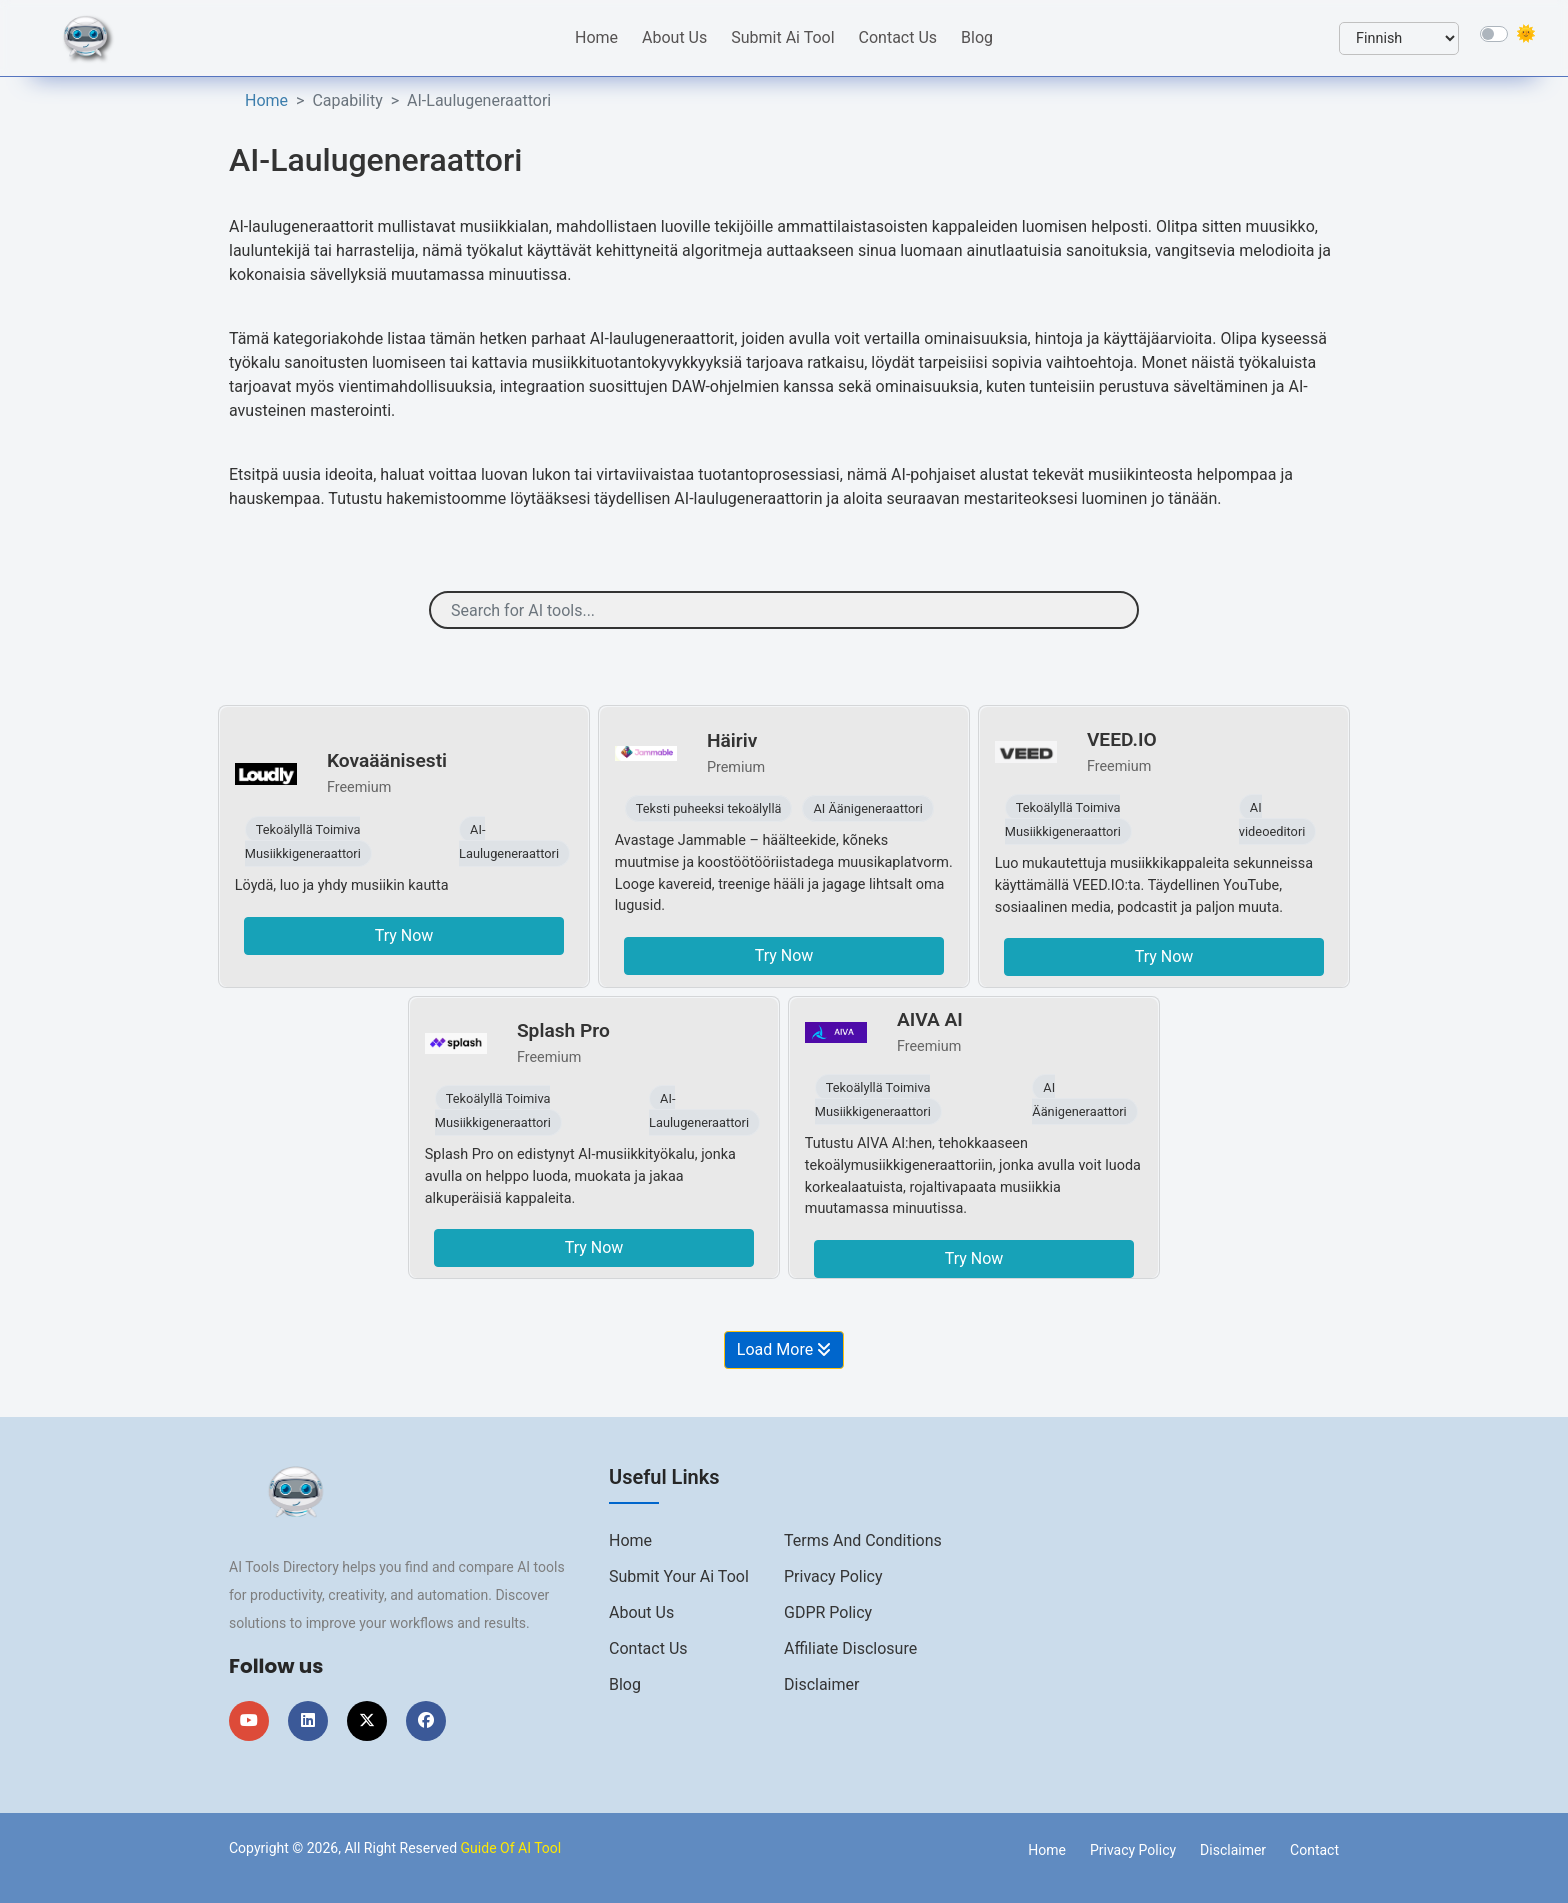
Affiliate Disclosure (850, 1648)
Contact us (648, 1648)
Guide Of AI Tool (511, 1848)
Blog (977, 37)
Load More (784, 1349)
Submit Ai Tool (782, 37)
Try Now (404, 935)
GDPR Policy (828, 1612)
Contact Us (898, 37)
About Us (674, 37)
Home (596, 37)
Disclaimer (821, 1684)
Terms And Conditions (863, 1540)
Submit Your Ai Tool (679, 1576)
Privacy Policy (833, 1576)
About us (641, 1612)
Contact (1314, 1850)
